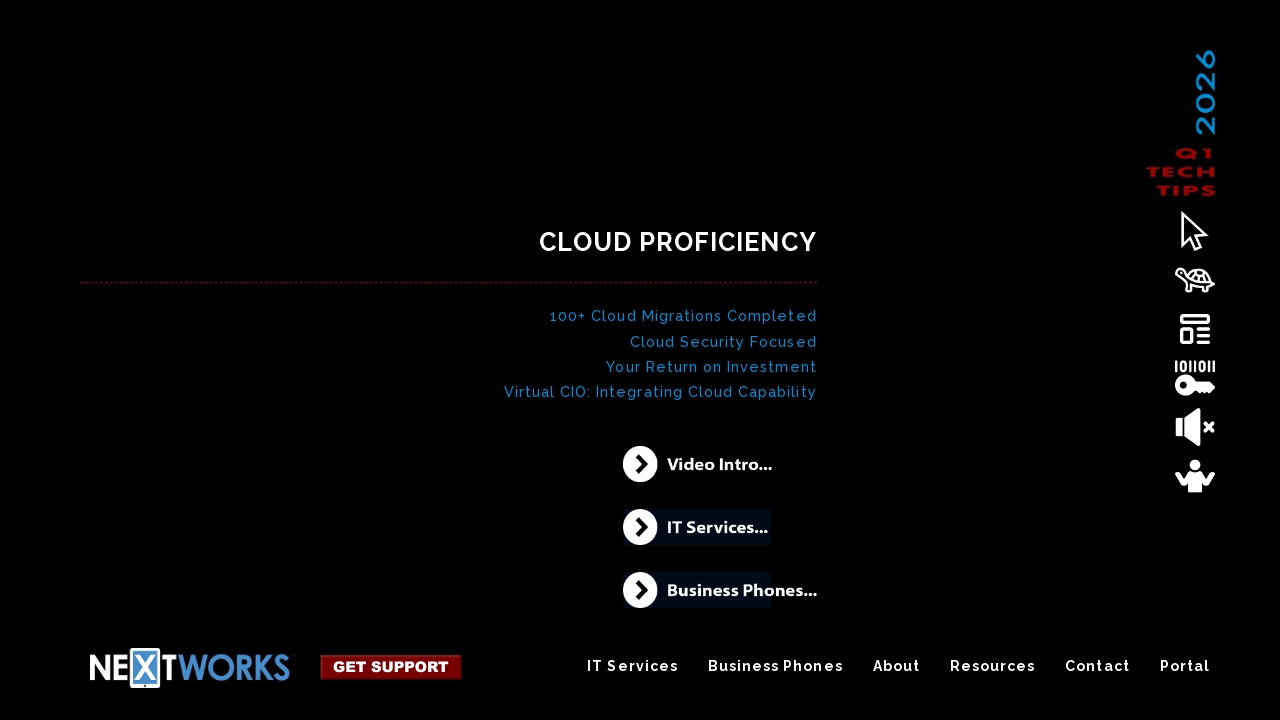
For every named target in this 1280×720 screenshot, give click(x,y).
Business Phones (775, 675)
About (896, 675)
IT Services (632, 675)
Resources (992, 675)
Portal (1185, 675)
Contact (1097, 675)
